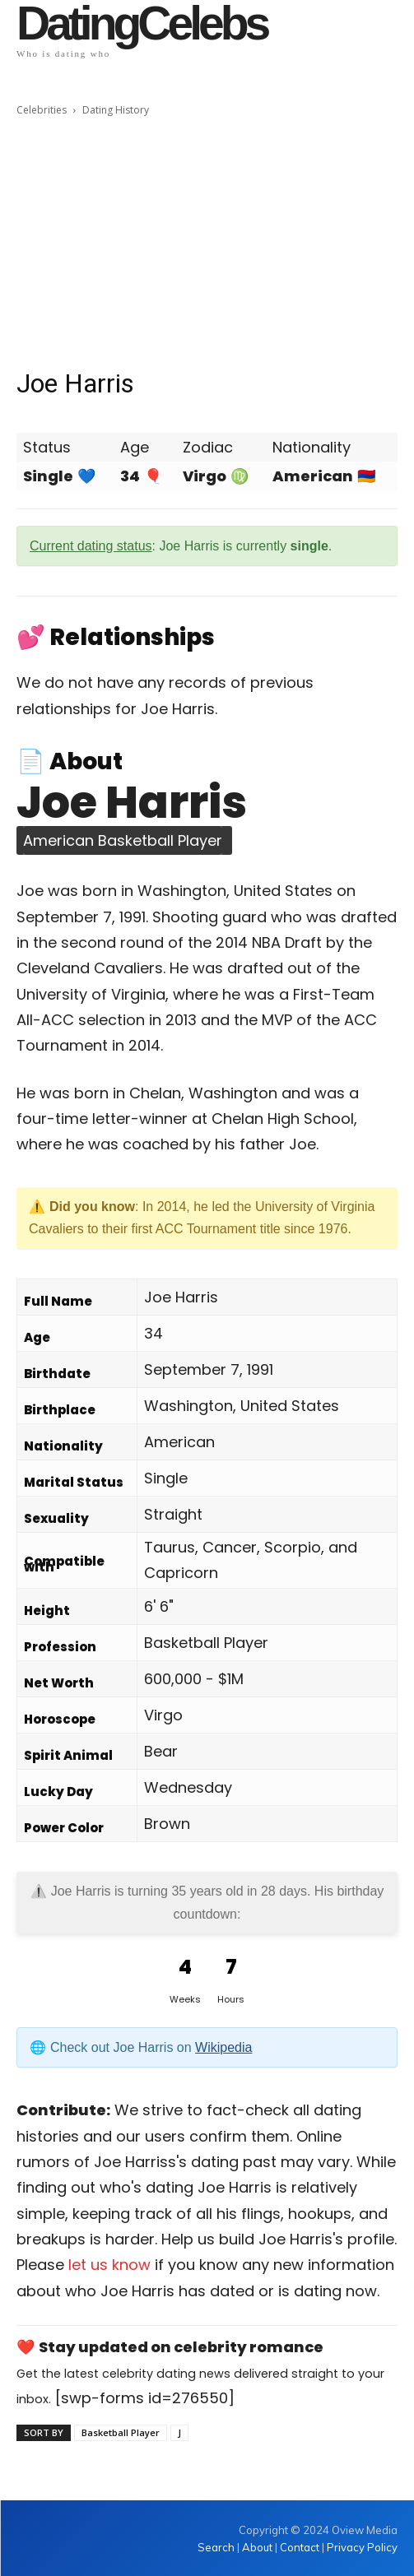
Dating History (115, 110)
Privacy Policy (362, 2547)
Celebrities (41, 110)
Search (217, 2547)
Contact (299, 2547)
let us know (109, 2264)
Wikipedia (223, 2047)
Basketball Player (120, 2432)
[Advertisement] (207, 243)
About (257, 2547)
